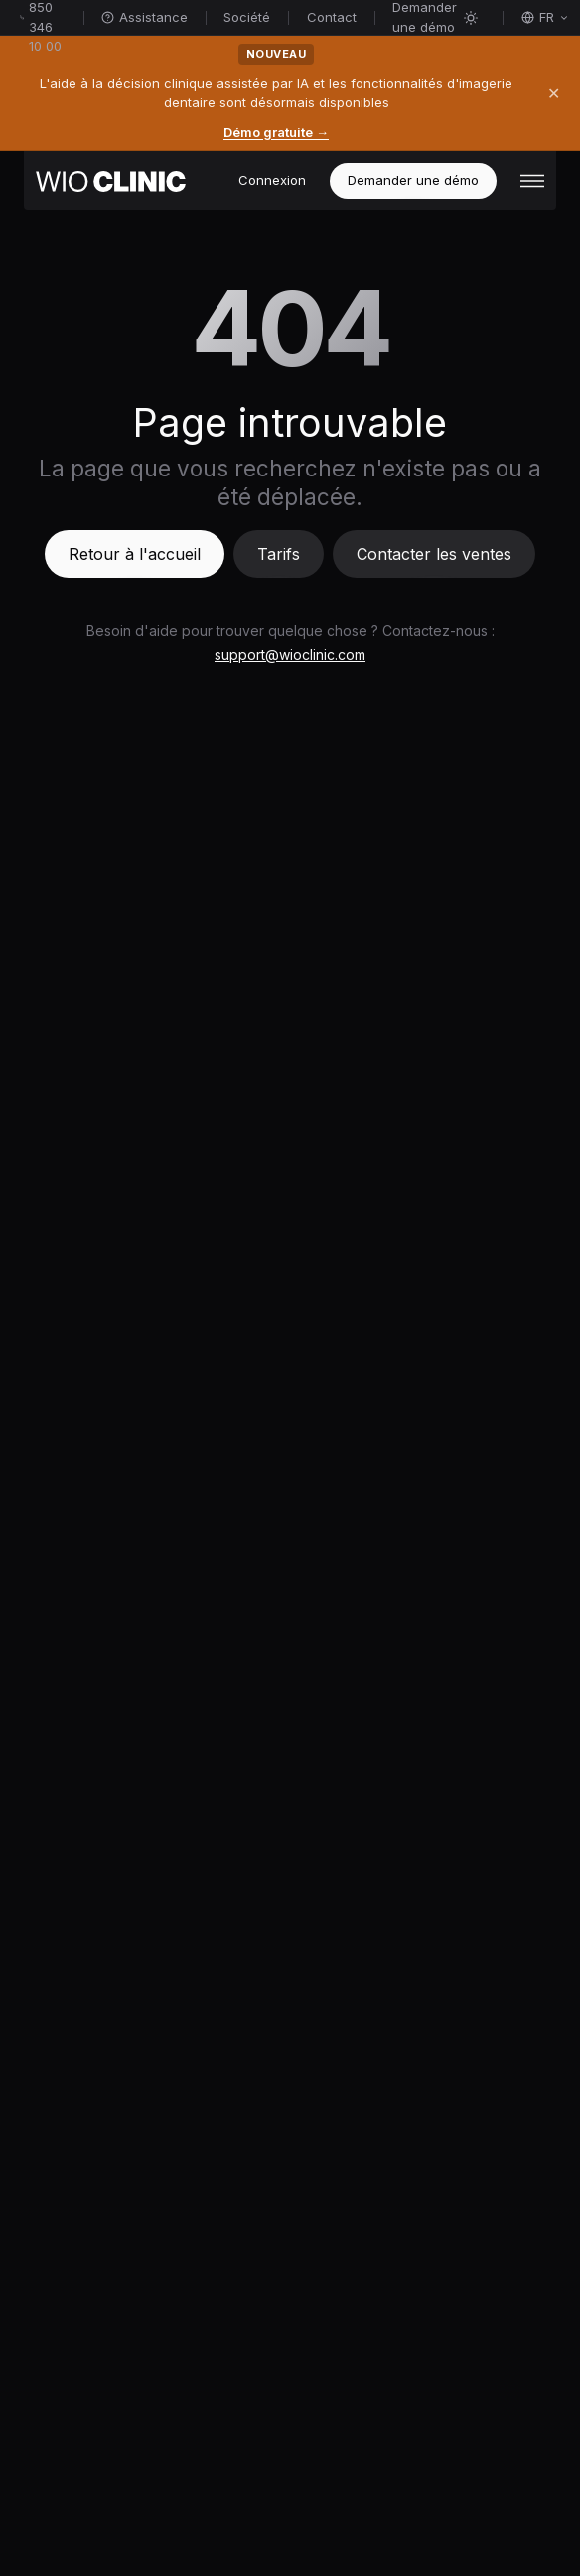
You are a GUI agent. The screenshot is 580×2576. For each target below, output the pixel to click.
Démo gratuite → (276, 132)
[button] (532, 181)
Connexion (272, 180)
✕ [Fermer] (553, 93)
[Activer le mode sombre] (471, 18)
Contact (332, 17)
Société (246, 17)
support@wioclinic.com (290, 654)
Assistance (144, 17)
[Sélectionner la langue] (545, 18)
